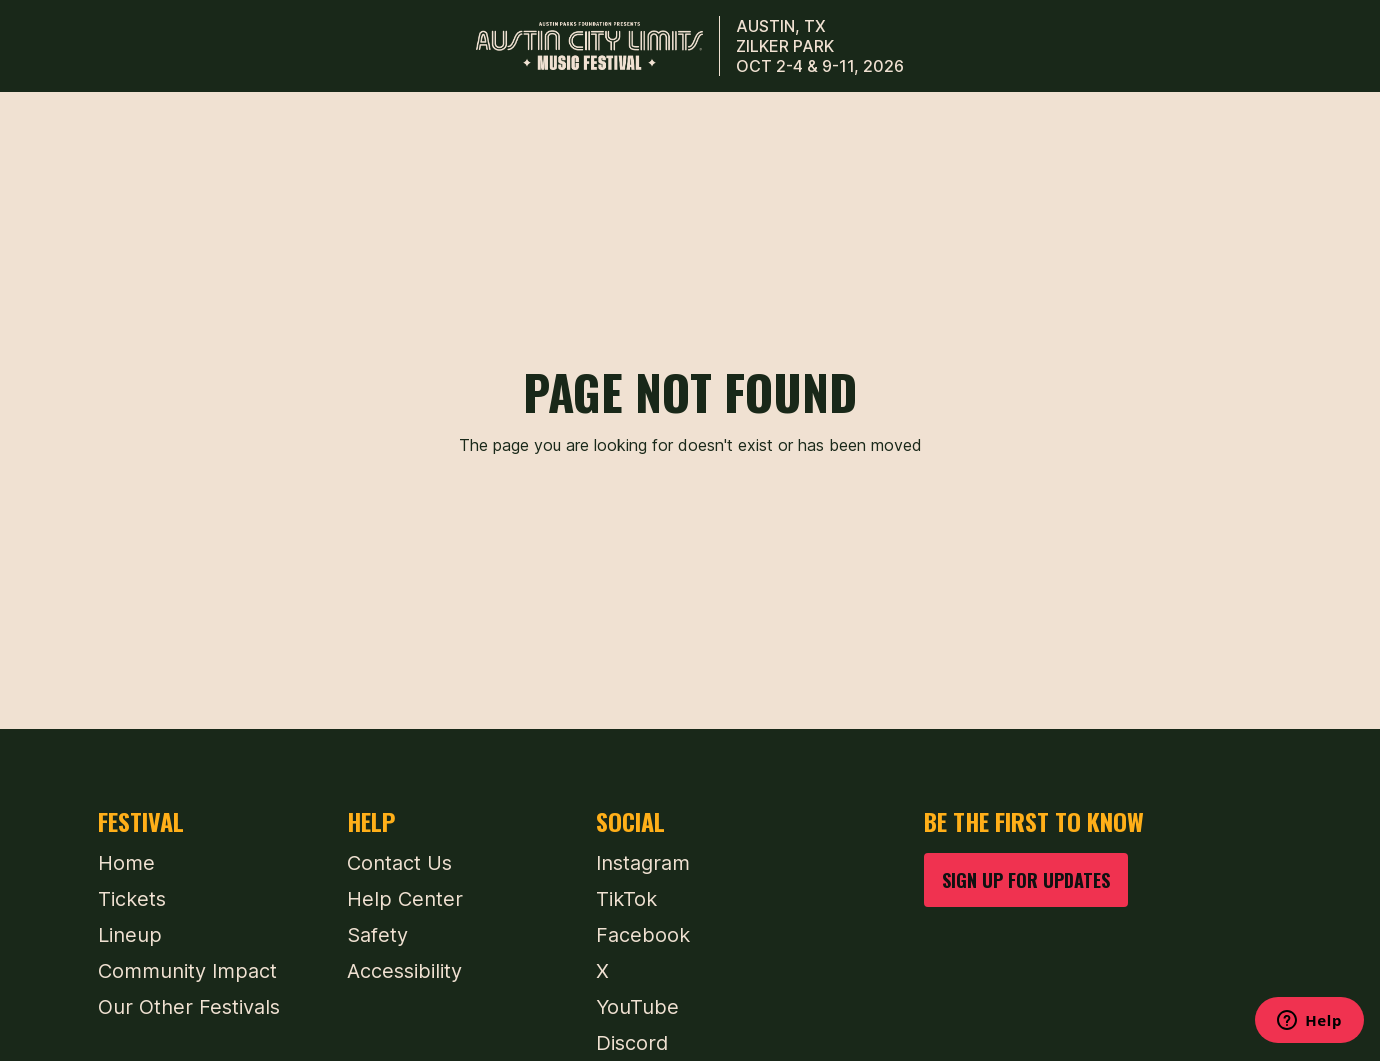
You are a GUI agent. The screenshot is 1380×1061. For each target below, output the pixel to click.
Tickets (132, 899)
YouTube (637, 1007)
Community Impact (187, 971)
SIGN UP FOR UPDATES (1026, 879)
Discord (632, 1043)
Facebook (643, 935)
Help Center (405, 899)
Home (126, 863)
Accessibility (404, 971)
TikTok (626, 899)
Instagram (643, 863)
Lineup (130, 935)
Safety (377, 935)
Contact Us (399, 863)
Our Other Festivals (189, 1007)
